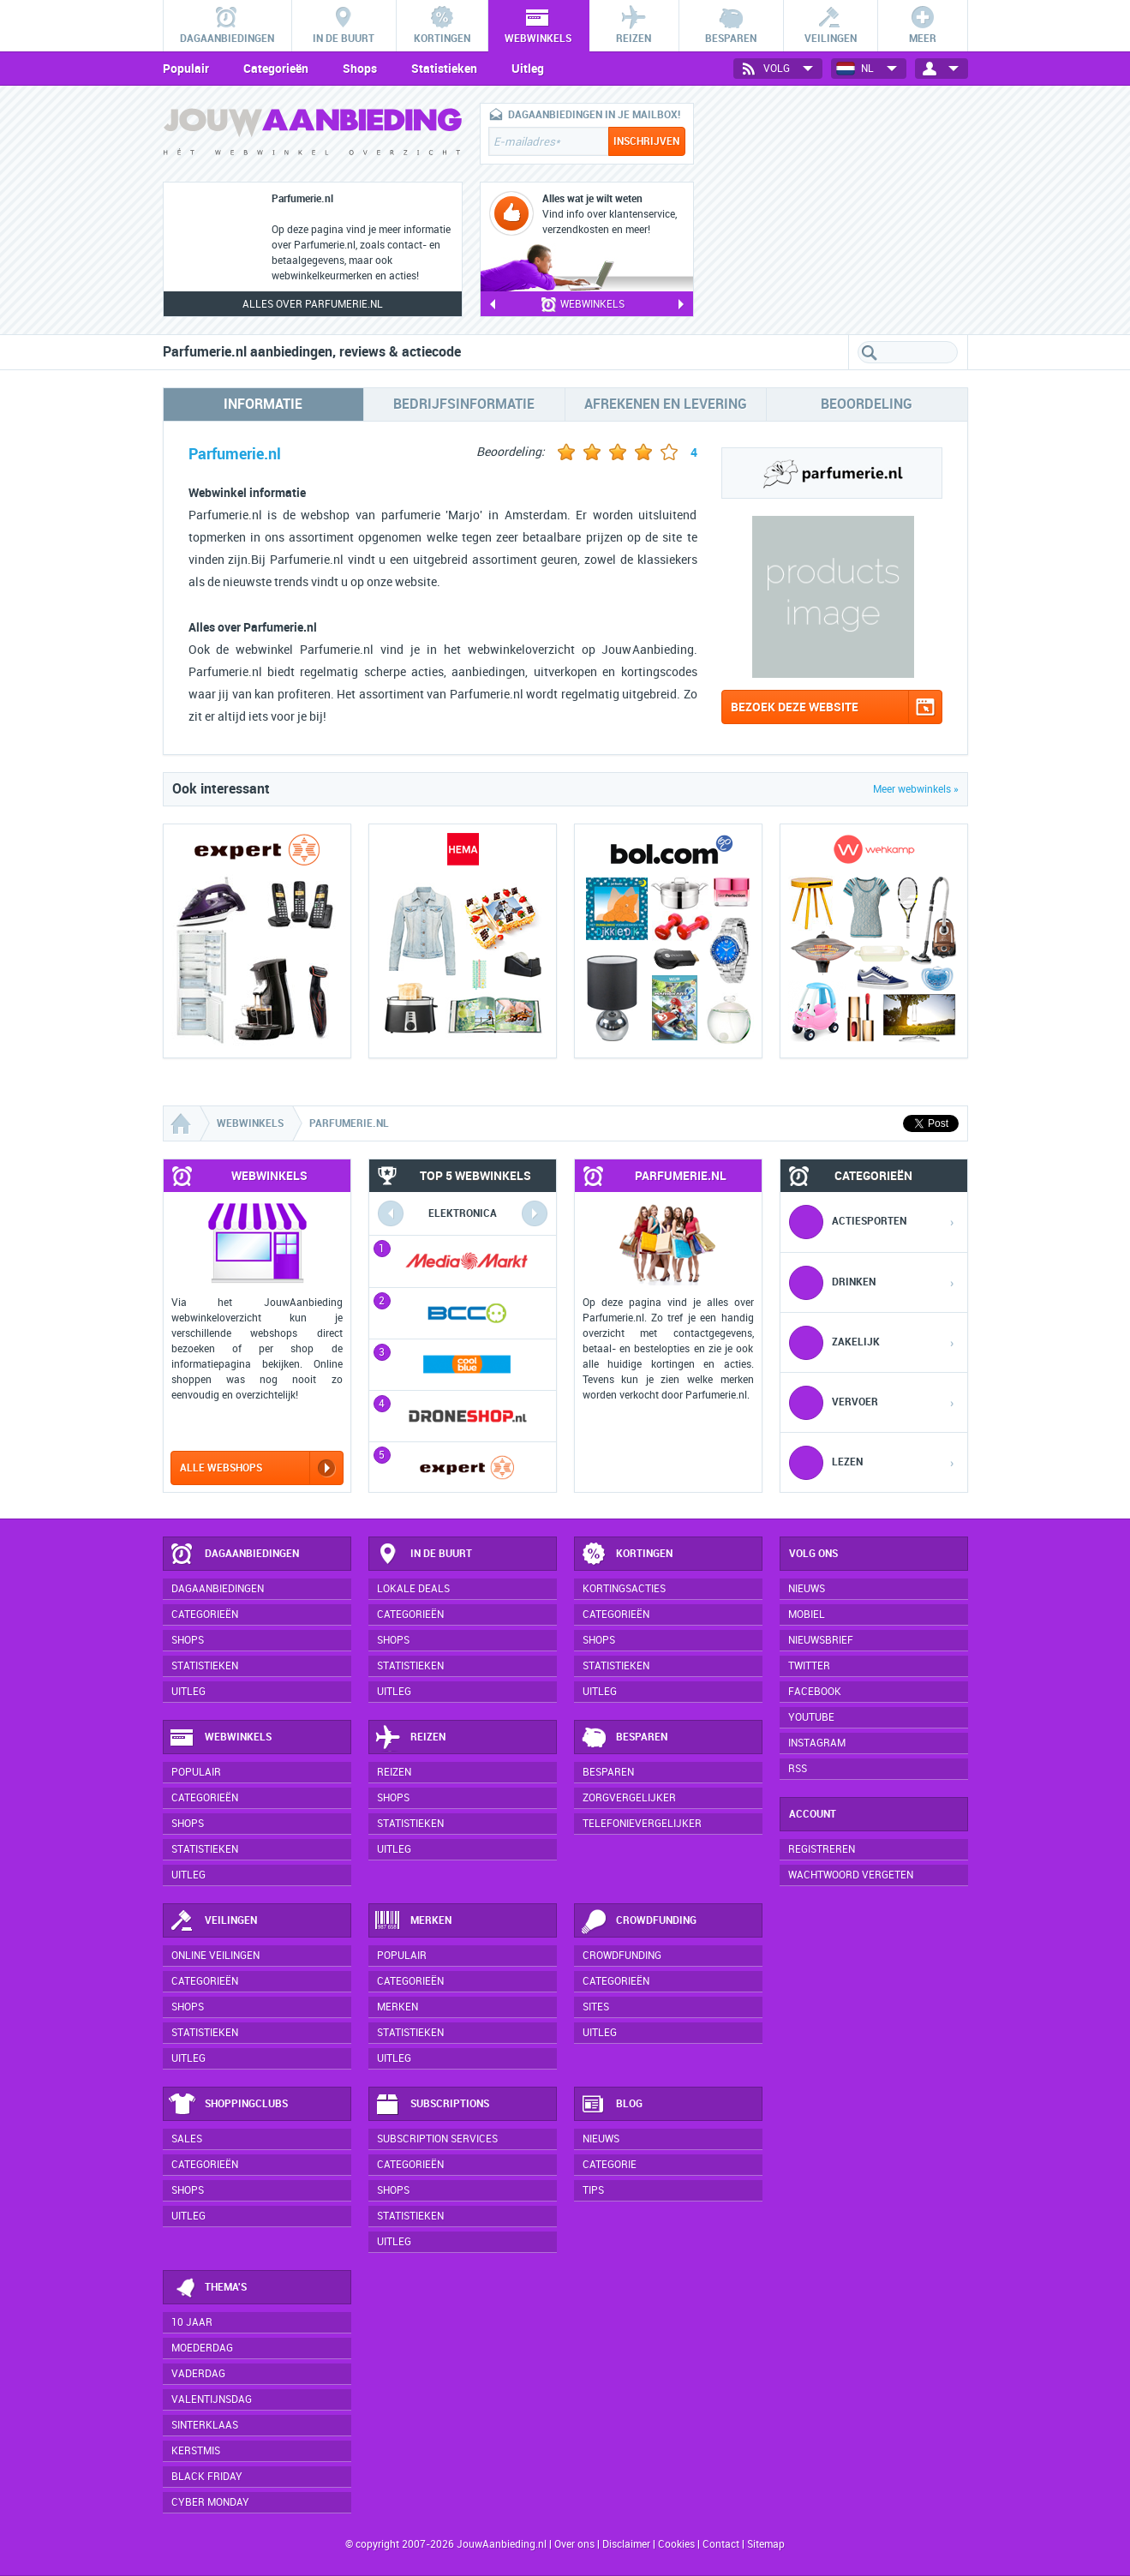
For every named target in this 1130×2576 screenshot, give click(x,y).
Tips (593, 2190)
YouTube (811, 1717)
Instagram (817, 1743)
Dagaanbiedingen (234, 1554)
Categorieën (275, 68)
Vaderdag (198, 2374)
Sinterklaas (204, 2425)
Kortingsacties (624, 1589)
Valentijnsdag (211, 2399)
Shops (360, 68)
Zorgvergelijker (629, 1798)
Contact (721, 2544)
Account (812, 1814)
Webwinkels (220, 1738)
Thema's (208, 2288)
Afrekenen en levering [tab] (665, 404)
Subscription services (437, 2139)
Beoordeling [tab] (866, 404)
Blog (611, 2104)
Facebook (814, 1692)
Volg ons (813, 1554)
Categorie (610, 2165)
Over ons (574, 2544)
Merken (412, 1921)
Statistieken (444, 68)
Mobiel (806, 1614)
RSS (797, 1769)
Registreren (821, 1849)
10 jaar (191, 2322)
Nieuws (601, 2139)
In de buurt (423, 1554)
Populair (186, 68)
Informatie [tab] (263, 404)
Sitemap (766, 2544)
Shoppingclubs (228, 2104)
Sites (596, 2007)
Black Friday (206, 2477)
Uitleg (527, 68)
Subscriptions (431, 2104)
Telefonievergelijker (642, 1824)
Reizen (409, 1738)
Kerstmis (195, 2451)
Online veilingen (215, 1956)
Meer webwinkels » (916, 789)
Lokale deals (413, 1589)
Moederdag (202, 2348)
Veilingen (213, 1921)
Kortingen (626, 1554)
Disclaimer (626, 2544)
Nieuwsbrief (820, 1640)
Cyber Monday (210, 2502)
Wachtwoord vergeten (850, 1875)
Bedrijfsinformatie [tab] (464, 404)
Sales (186, 2139)
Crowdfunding (638, 1921)
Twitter (809, 1666)
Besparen (623, 1738)
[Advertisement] (839, 210)
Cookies (675, 2544)
